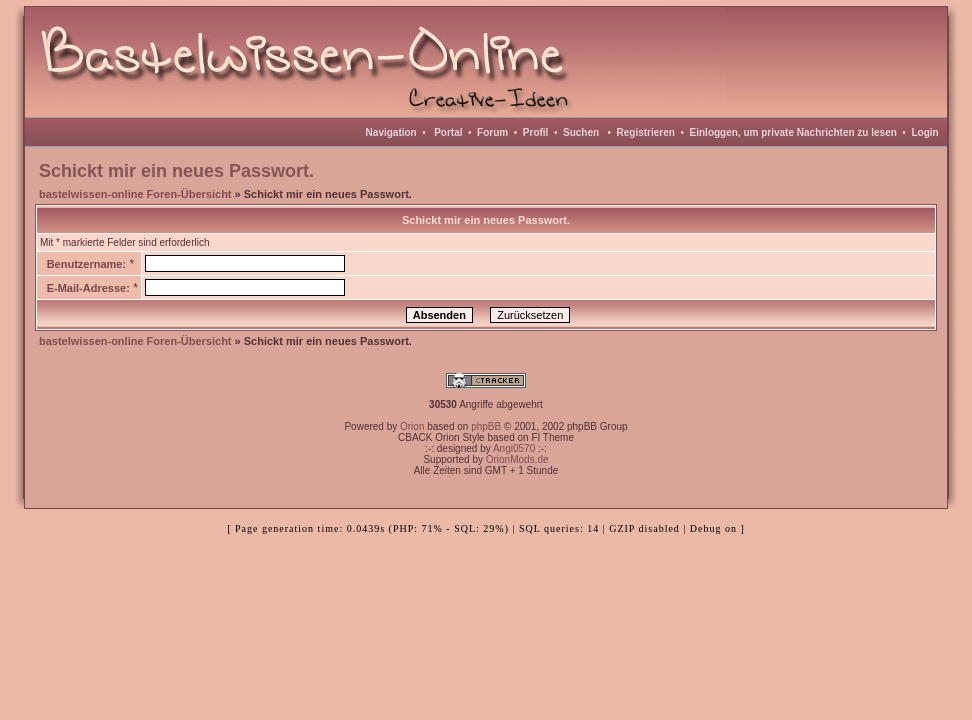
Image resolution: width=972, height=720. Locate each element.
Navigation (391, 132)
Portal (448, 132)
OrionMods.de (517, 459)
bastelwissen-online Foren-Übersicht (135, 194)
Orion (412, 426)
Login (924, 132)
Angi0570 (514, 448)
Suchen (581, 132)
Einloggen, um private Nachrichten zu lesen (793, 132)
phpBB (486, 426)
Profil (536, 132)
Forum (492, 132)
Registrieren (646, 132)
